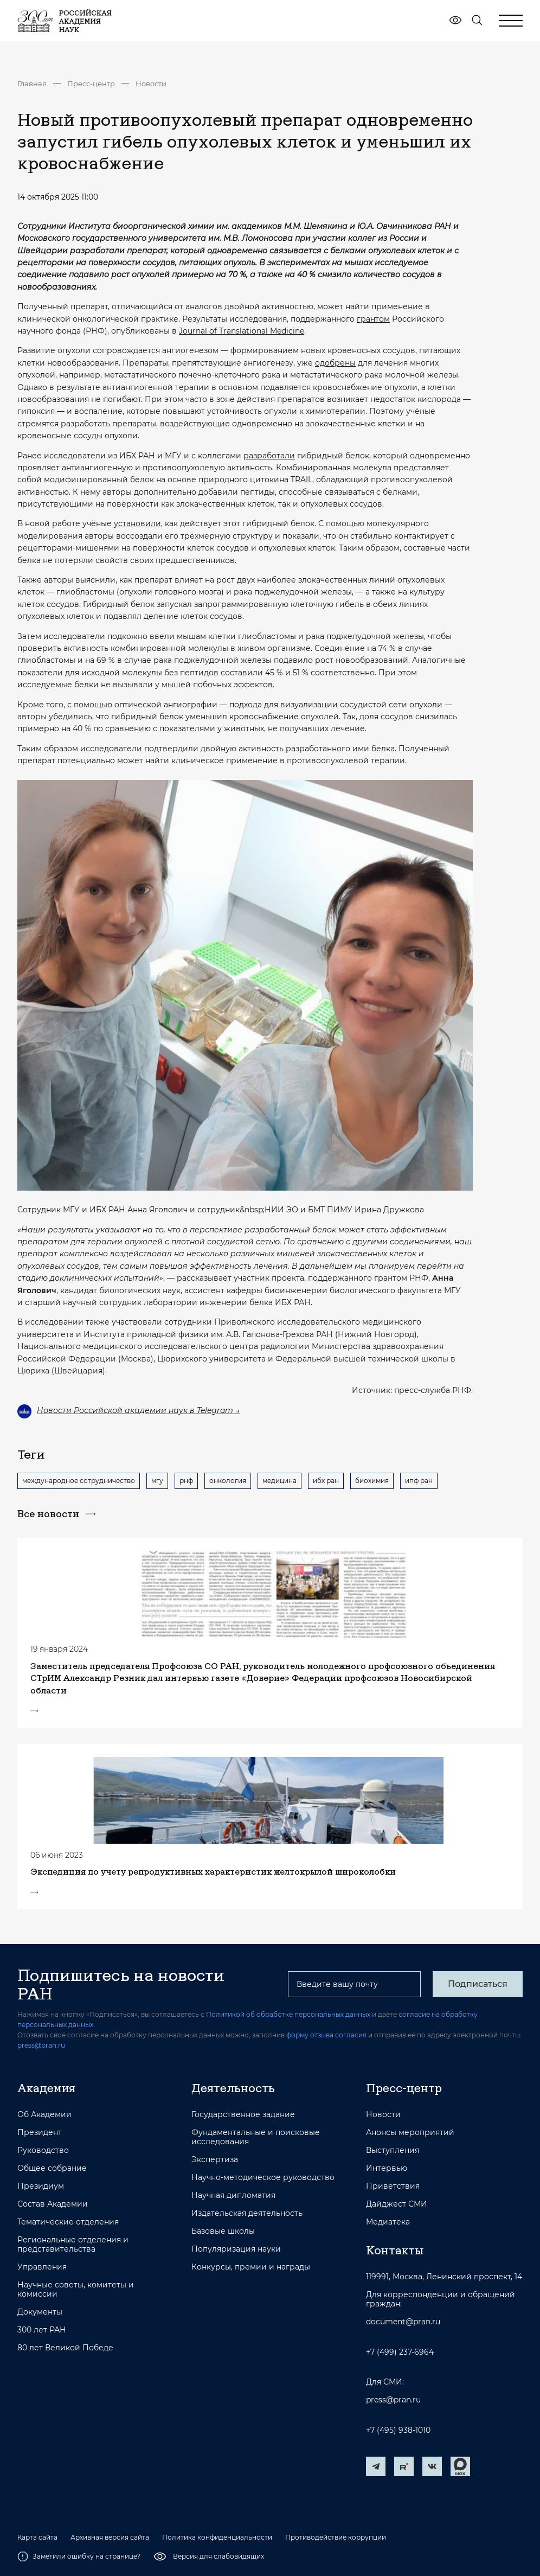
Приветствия (393, 2186)
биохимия (372, 1480)
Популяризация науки (236, 2249)
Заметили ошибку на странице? (78, 2556)
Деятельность (233, 2088)
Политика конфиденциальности (217, 2537)
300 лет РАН (41, 2330)
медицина (279, 1480)
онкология (227, 1480)
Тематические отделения (68, 2222)
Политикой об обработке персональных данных (288, 2014)
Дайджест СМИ (396, 2204)
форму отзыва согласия (326, 2035)
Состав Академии (52, 2204)
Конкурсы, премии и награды (250, 2267)
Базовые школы (223, 2231)
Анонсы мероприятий (410, 2132)
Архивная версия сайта (109, 2537)
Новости (151, 83)
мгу (157, 1480)
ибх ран (326, 1480)
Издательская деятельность (247, 2213)
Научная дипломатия (233, 2195)
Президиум (40, 2186)
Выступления (392, 2150)
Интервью (386, 2168)
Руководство (43, 2150)
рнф (186, 1480)
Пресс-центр (91, 83)
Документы (39, 2312)
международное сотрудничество (78, 1480)
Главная (32, 83)
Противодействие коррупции (335, 2537)
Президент (39, 2132)
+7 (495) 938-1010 (398, 2430)
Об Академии (44, 2114)
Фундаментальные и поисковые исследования (255, 2137)
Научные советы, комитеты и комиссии (75, 2289)
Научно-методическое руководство (263, 2177)
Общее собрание (52, 2168)
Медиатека (388, 2222)
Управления (42, 2267)
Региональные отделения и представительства (72, 2244)
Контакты (394, 2250)
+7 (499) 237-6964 (400, 2352)
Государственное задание (243, 2114)
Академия (46, 2088)
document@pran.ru (403, 2321)
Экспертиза (214, 2159)
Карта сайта (37, 2537)
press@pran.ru (41, 2045)
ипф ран (419, 1480)
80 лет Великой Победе (65, 2348)
